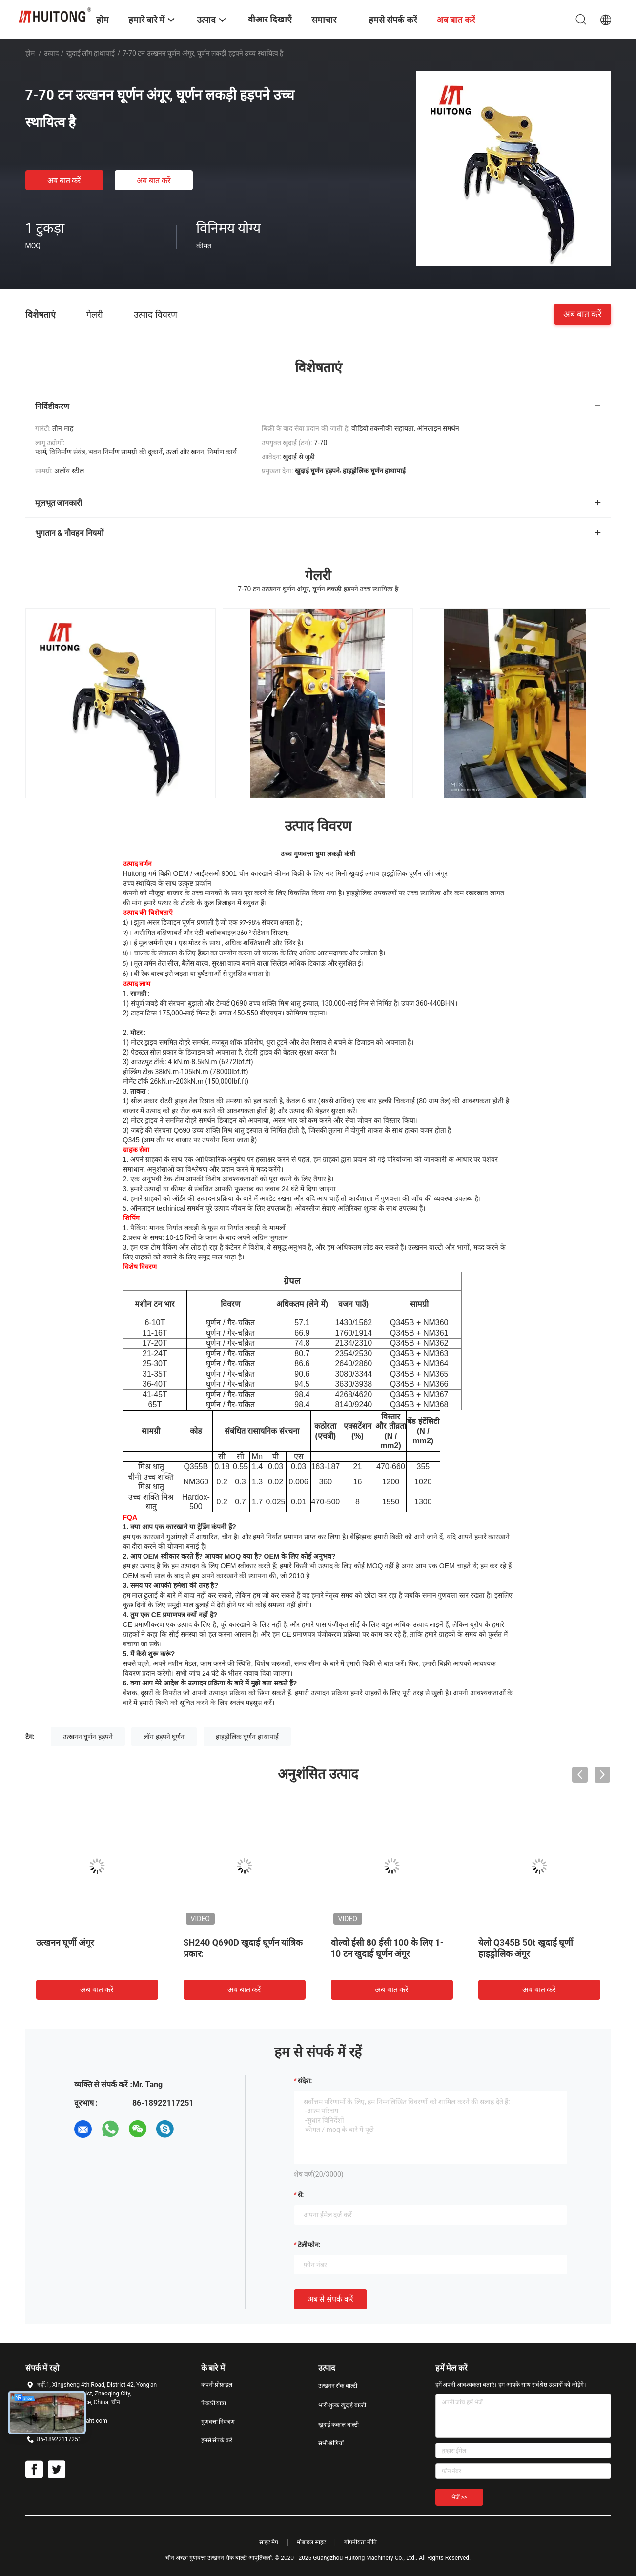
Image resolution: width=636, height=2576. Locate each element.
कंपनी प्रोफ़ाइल (217, 2384)
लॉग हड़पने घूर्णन (164, 1737)
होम (30, 53)
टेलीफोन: (309, 2245)
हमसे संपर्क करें (217, 2440)
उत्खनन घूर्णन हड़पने (88, 1737)
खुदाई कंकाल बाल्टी (338, 2424)
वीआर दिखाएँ (269, 19)
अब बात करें (64, 180)
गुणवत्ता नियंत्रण (218, 2421)
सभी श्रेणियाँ (331, 2443)
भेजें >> (459, 2497)
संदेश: (305, 2081)
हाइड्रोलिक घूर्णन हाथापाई (247, 1737)
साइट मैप (269, 2542)
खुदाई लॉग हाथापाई (90, 53)
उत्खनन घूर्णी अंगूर (65, 1942)
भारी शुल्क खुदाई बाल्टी (342, 2405)
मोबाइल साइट (311, 2542)
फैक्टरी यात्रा (213, 2403)
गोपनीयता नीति (360, 2542)
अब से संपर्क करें (331, 2299)
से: (301, 2195)
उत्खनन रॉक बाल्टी (338, 2385)
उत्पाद (51, 53)
